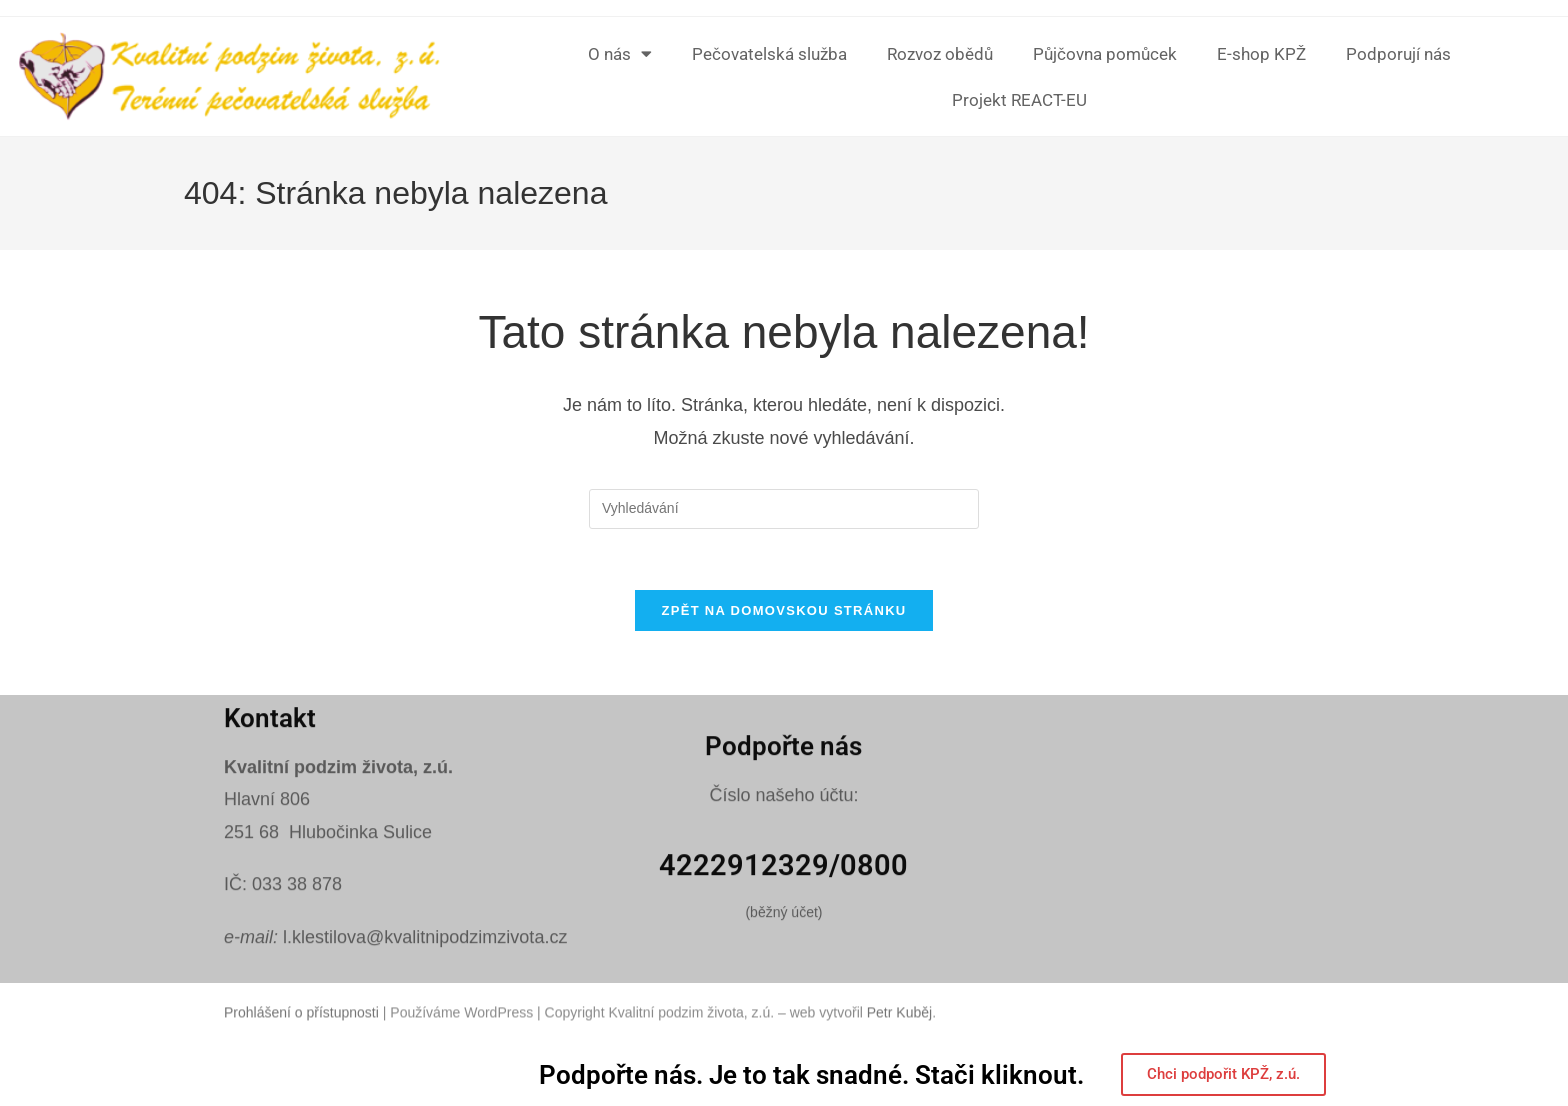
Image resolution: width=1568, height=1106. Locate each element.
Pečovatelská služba (769, 54)
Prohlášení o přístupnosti (301, 1030)
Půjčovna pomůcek (1105, 54)
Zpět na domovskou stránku (783, 610)
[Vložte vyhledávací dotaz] (784, 509)
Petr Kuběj (899, 1030)
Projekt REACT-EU (1019, 100)
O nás (620, 53)
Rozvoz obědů (940, 54)
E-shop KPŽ (1261, 54)
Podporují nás (1398, 54)
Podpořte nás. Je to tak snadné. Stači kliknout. (811, 1075)
